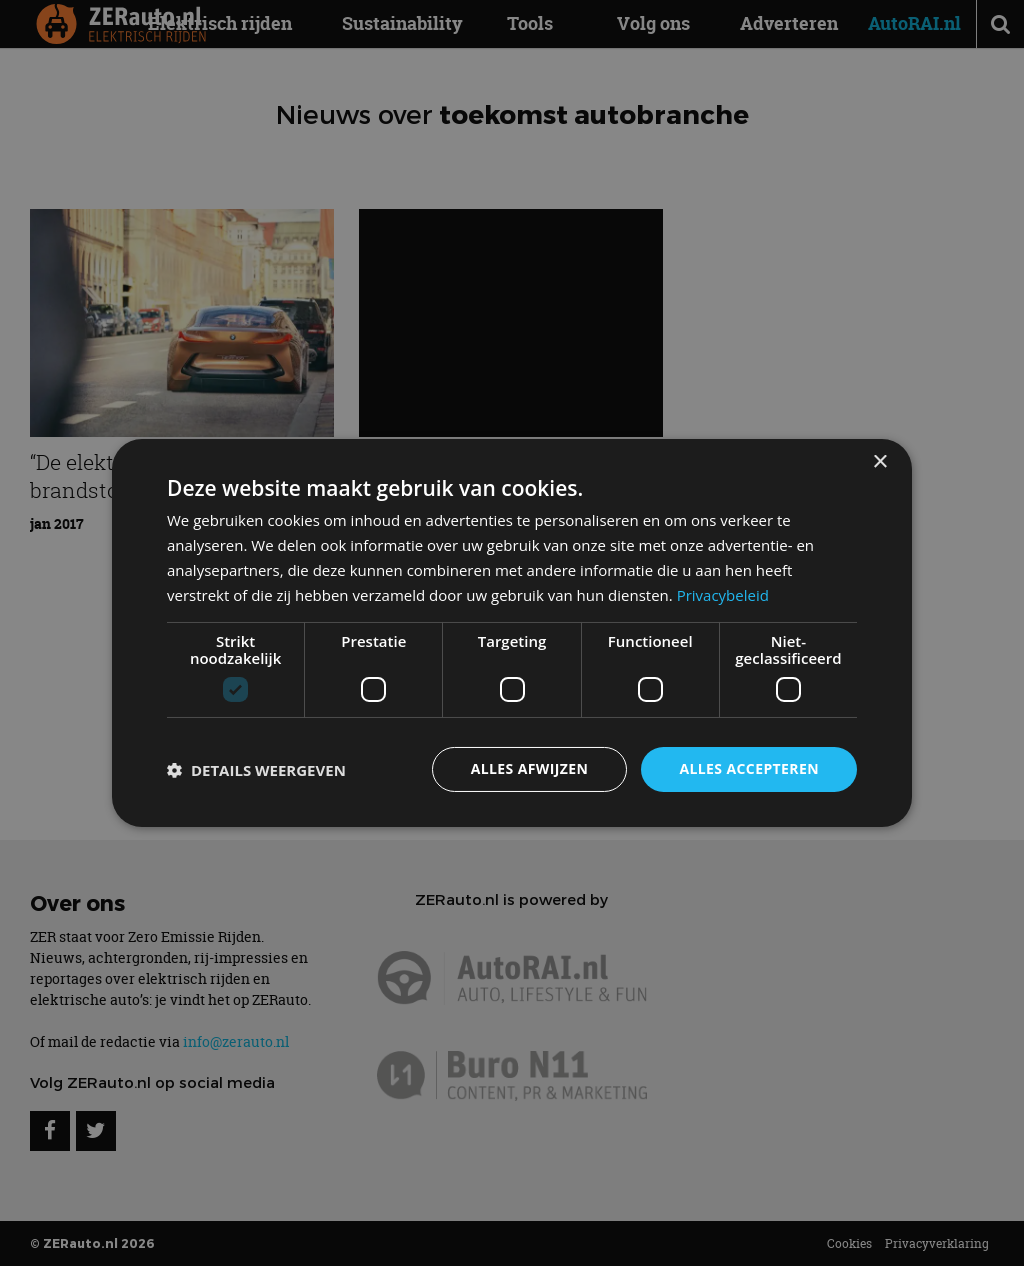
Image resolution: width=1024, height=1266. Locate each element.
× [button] (879, 462)
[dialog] (512, 633)
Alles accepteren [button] (749, 768)
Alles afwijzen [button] (530, 768)
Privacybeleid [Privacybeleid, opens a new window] (723, 595)
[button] (256, 770)
